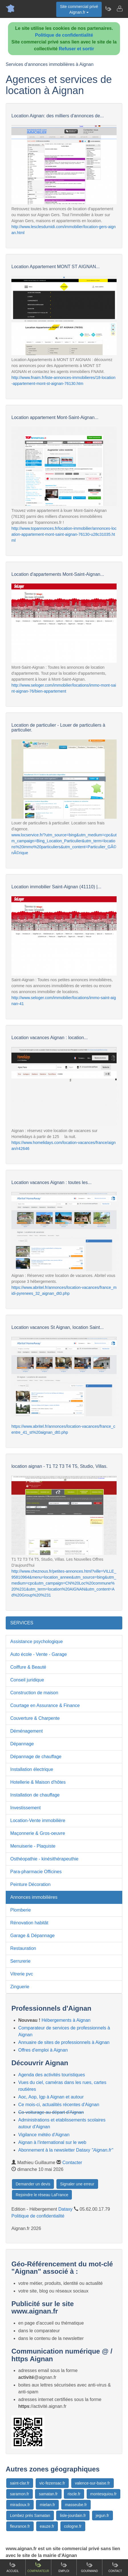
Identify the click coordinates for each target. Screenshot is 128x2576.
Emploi (63, 2567)
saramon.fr (19, 2494)
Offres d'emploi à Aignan (43, 2050)
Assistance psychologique (36, 1641)
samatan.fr (48, 2494)
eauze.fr (47, 2526)
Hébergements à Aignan (66, 2020)
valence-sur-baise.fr (92, 2483)
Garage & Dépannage (32, 1935)
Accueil (13, 2567)
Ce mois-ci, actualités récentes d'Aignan (58, 2104)
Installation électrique (31, 1769)
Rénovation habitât (29, 1922)
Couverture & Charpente (35, 1718)
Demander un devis (33, 2184)
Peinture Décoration (30, 1884)
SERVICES (21, 1622)
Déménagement (26, 1731)
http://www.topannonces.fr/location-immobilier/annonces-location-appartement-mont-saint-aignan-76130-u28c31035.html (64, 534)
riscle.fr (74, 2494)
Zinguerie (19, 1986)
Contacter (72, 2162)
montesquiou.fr (103, 2494)
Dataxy (65, 2209)
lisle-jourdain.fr (73, 2515)
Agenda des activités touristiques (51, 2074)
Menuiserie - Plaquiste (32, 1846)
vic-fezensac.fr (52, 2483)
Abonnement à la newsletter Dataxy (65, 2150)
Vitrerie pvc (21, 1973)
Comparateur (38, 2567)
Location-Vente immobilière (37, 1820)
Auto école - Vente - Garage (38, 1654)
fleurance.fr (20, 2526)
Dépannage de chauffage (35, 1756)
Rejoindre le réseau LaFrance (42, 2194)
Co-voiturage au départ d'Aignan (51, 2112)
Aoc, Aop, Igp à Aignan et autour (51, 2096)
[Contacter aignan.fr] (119, 8)
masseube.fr (76, 2504)
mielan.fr (47, 2504)
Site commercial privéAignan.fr (79, 9)
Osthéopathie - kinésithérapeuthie (44, 1858)
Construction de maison (34, 1692)
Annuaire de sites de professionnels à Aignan (63, 2042)
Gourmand (89, 2567)
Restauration (23, 1948)
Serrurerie (20, 1961)
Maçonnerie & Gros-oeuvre (37, 1833)
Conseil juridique (27, 1679)
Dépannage (22, 1743)
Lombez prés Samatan (30, 2515)
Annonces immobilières (33, 1897)
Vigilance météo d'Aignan (44, 2134)
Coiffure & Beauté (28, 1667)
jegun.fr (102, 2515)
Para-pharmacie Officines (36, 1871)
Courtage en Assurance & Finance (45, 1705)
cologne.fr (73, 2526)
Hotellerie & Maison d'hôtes (38, 1782)
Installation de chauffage (35, 1795)
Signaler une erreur (77, 2184)
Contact (115, 2567)
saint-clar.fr (19, 2483)
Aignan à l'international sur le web (52, 2142)
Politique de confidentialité (64, 35)
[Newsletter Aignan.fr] (108, 8)
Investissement (25, 1807)
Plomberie (20, 1910)
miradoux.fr (20, 2504)
